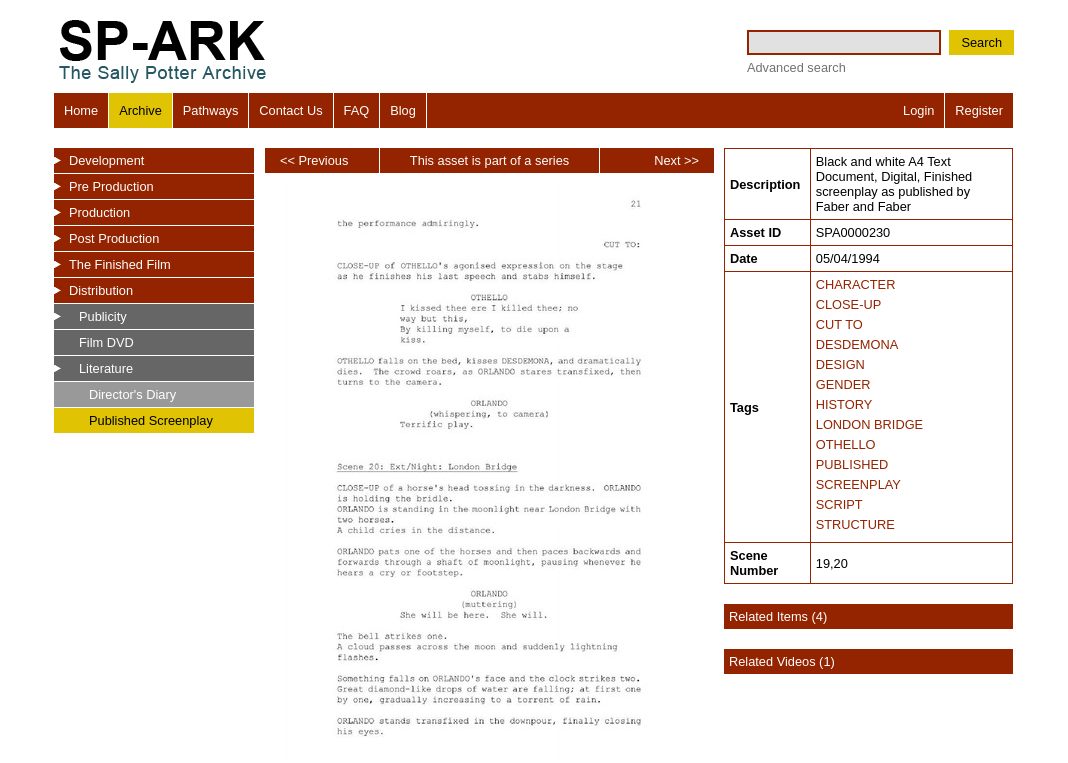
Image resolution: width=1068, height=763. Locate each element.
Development (106, 160)
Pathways (210, 110)
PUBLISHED (852, 464)
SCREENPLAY (858, 484)
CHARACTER (856, 284)
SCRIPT (839, 504)
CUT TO (839, 324)
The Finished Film (120, 264)
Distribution (101, 290)
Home (81, 110)
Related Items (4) (778, 616)
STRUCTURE (855, 524)
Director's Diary (132, 394)
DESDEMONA (857, 344)
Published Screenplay (151, 420)
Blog (403, 110)
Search (981, 42)
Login (918, 110)
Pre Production (111, 186)
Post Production (114, 238)
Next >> (676, 160)
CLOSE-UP (848, 304)
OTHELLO (846, 444)
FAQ (357, 110)
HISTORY (844, 404)
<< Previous (314, 160)
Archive (140, 110)
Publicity (103, 316)
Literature (106, 368)
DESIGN (840, 364)
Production (99, 212)
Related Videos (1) (782, 661)
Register (979, 110)
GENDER (843, 384)
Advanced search (796, 67)
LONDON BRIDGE (869, 424)
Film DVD (106, 342)
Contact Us (290, 110)
